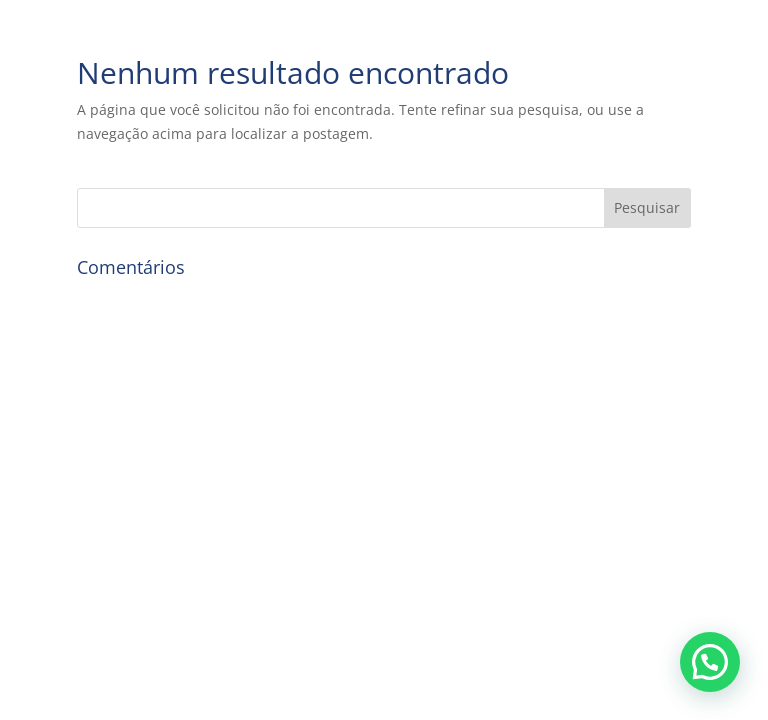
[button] (710, 662)
